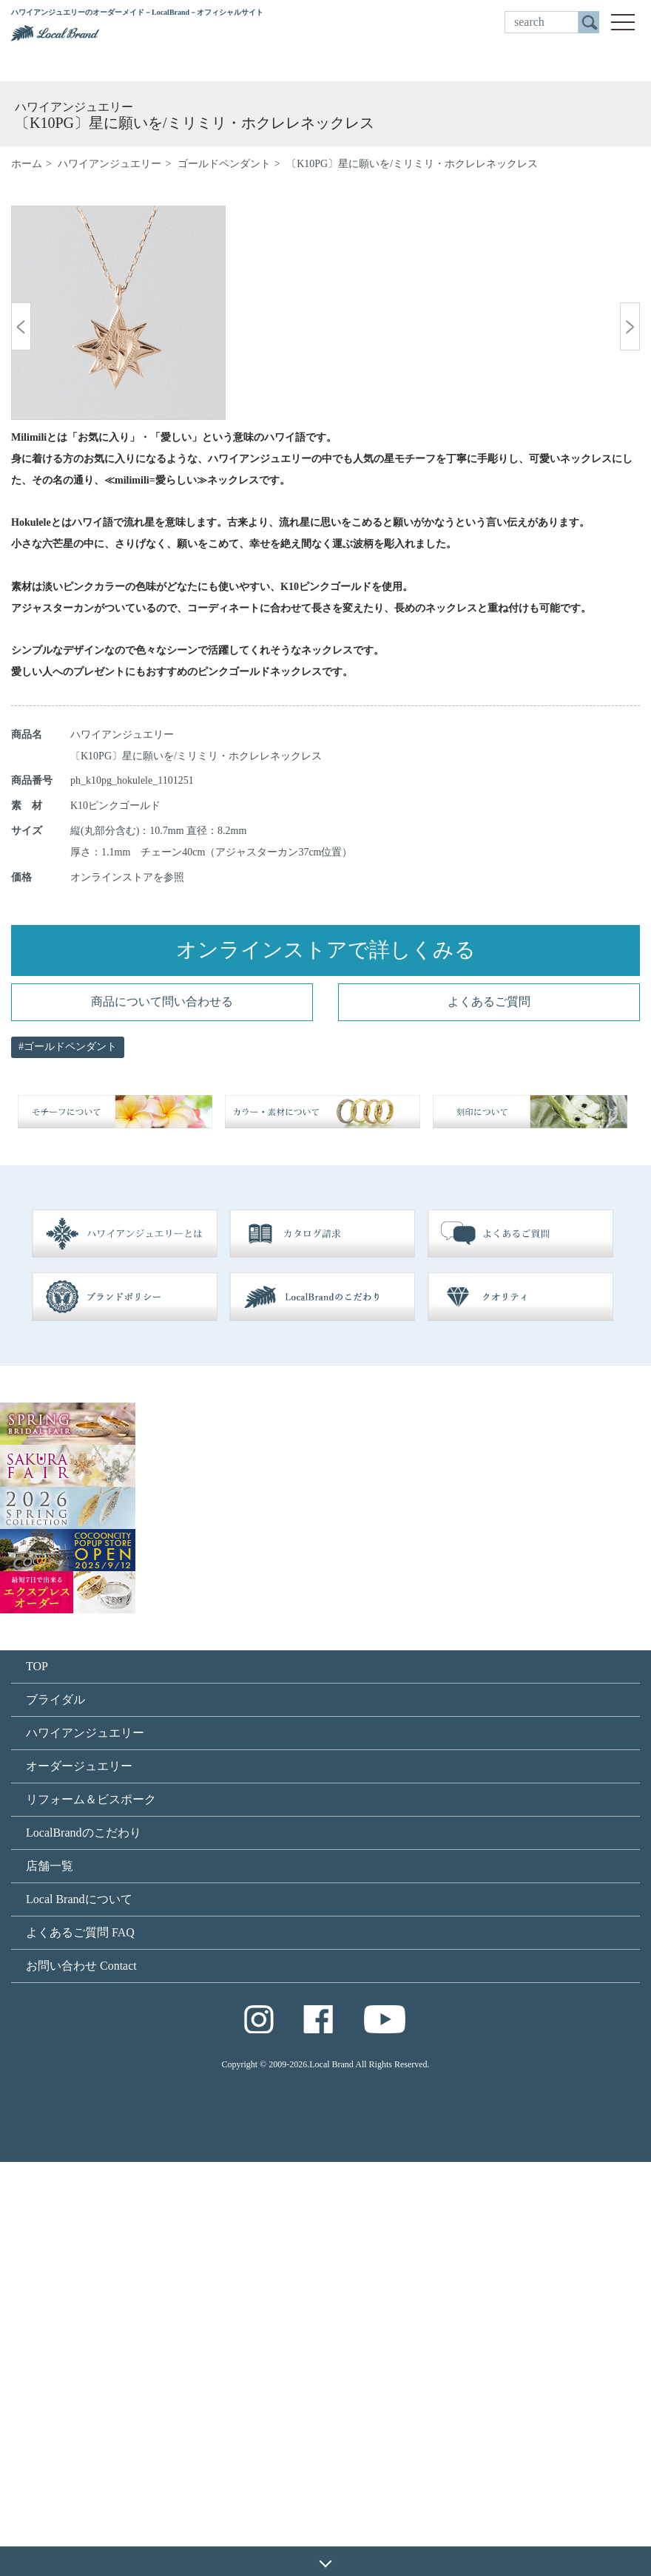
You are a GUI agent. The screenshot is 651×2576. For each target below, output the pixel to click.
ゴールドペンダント (224, 163)
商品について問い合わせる (162, 1415)
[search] (542, 22)
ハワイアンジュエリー (109, 163)
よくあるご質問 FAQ (80, 2346)
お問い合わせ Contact (81, 2379)
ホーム (26, 163)
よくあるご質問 (489, 1415)
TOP (37, 2080)
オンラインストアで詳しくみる (326, 1363)
